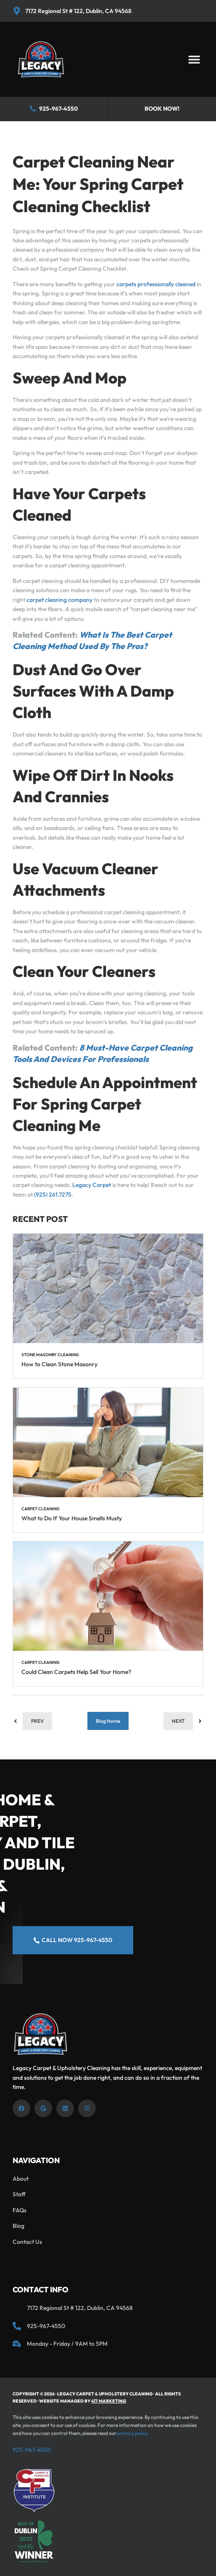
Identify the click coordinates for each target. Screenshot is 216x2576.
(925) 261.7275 (52, 1194)
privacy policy (132, 2433)
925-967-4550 (32, 2450)
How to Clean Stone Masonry (59, 1364)
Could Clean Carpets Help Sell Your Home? (76, 1672)
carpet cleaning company (58, 600)
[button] (193, 59)
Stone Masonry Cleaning (50, 1354)
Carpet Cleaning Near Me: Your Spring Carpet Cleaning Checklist (98, 184)
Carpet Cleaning (40, 1509)
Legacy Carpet (91, 1185)
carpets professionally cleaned (155, 284)
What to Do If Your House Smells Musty (71, 1518)
